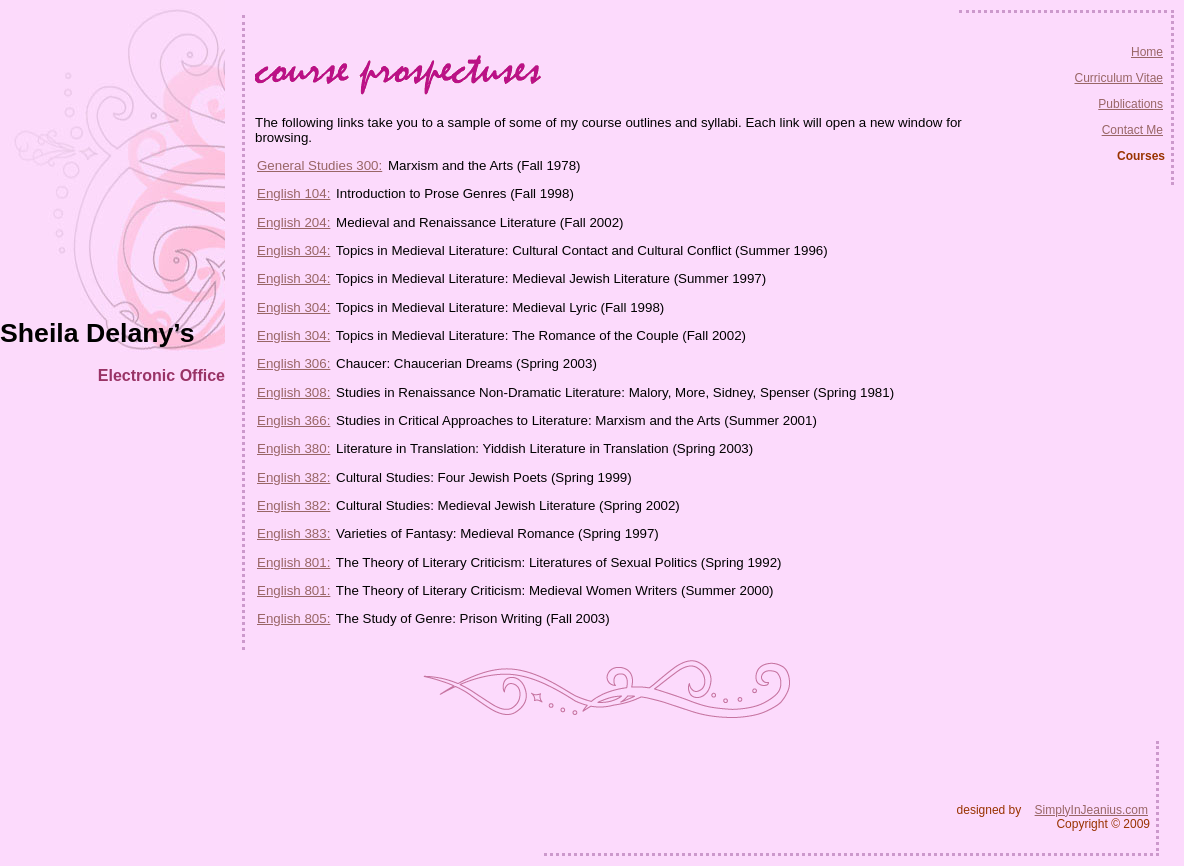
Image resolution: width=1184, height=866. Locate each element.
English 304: (293, 250)
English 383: (293, 533)
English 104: (293, 193)
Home (1147, 52)
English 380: (293, 448)
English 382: (293, 477)
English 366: (293, 420)
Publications (1130, 104)
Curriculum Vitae (1119, 78)
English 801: (293, 562)
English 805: (293, 618)
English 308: (293, 392)
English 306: (293, 363)
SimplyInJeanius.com (1091, 810)
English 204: (293, 222)
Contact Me (1132, 130)
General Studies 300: (319, 165)
